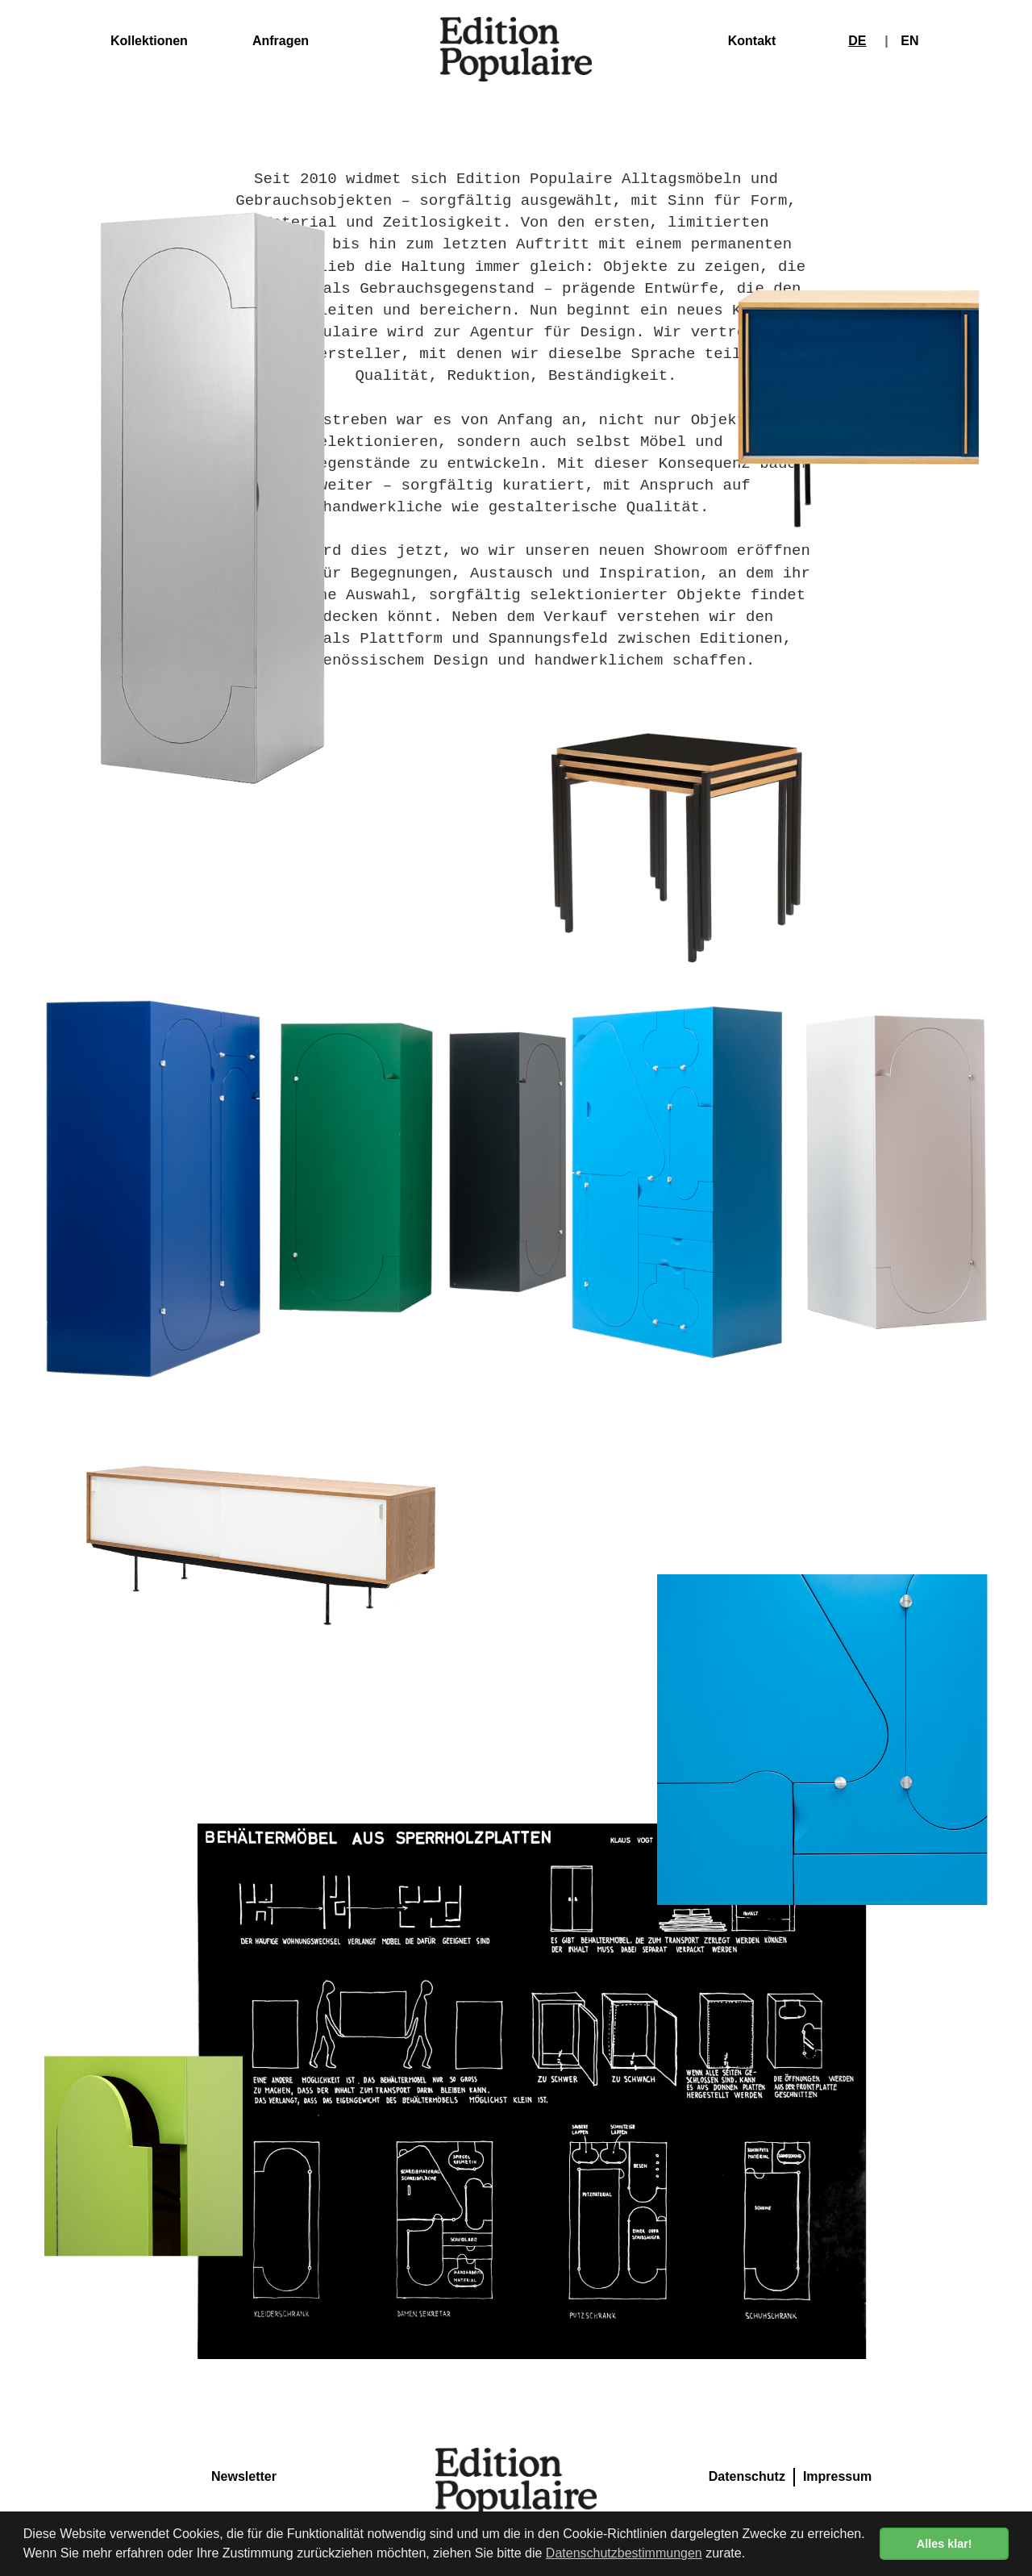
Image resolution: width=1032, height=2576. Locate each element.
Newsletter (244, 2476)
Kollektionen (149, 41)
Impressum (837, 2476)
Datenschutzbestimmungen (624, 2553)
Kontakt (752, 41)
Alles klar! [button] (944, 2543)
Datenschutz (747, 2476)
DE (857, 41)
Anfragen (280, 41)
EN (909, 41)
